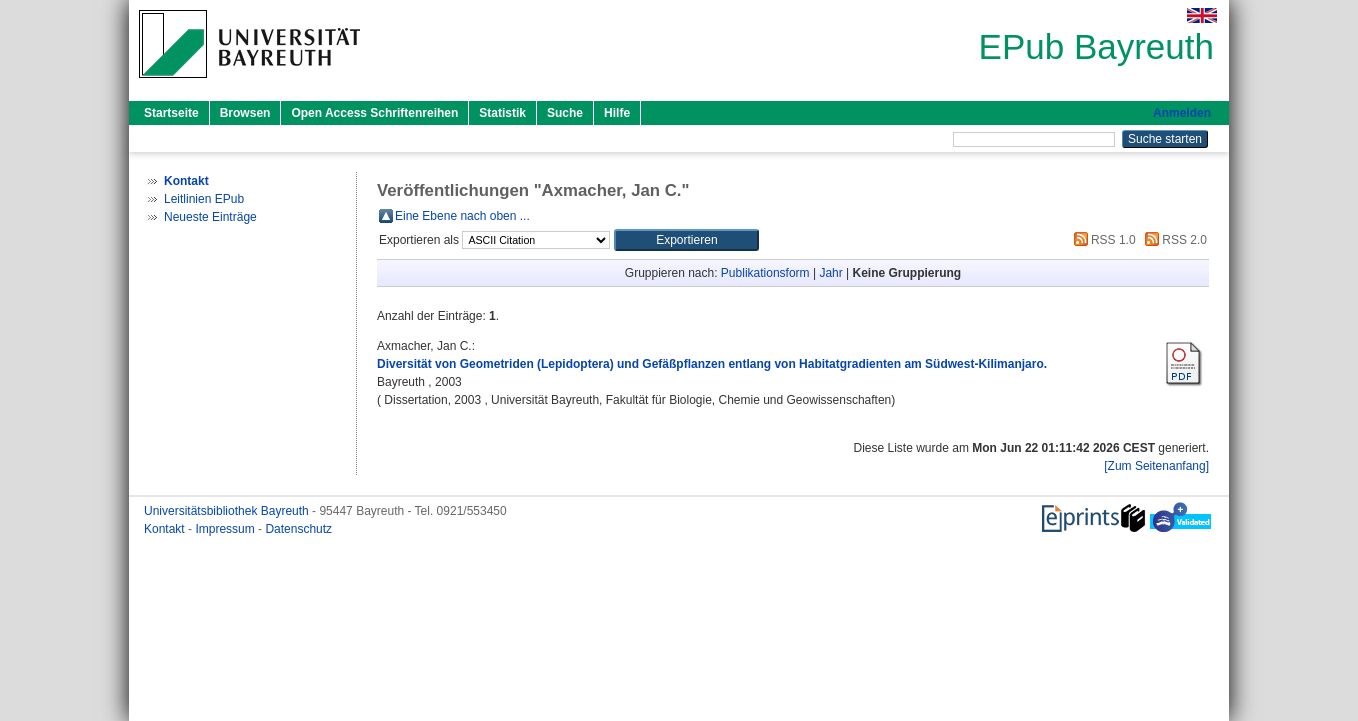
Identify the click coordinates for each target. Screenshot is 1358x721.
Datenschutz (298, 529)
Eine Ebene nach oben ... (462, 216)
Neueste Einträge (210, 217)
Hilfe (617, 113)
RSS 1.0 (1102, 240)
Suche (565, 113)
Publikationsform (765, 273)
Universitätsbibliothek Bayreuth (228, 511)
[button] (686, 240)
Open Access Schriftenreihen (374, 113)
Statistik (502, 113)
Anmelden (1182, 113)
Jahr (830, 273)
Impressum (226, 529)
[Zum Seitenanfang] (1156, 466)
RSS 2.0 (1173, 240)
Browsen (245, 113)
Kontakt (166, 529)
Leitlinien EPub (204, 199)
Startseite (171, 113)
